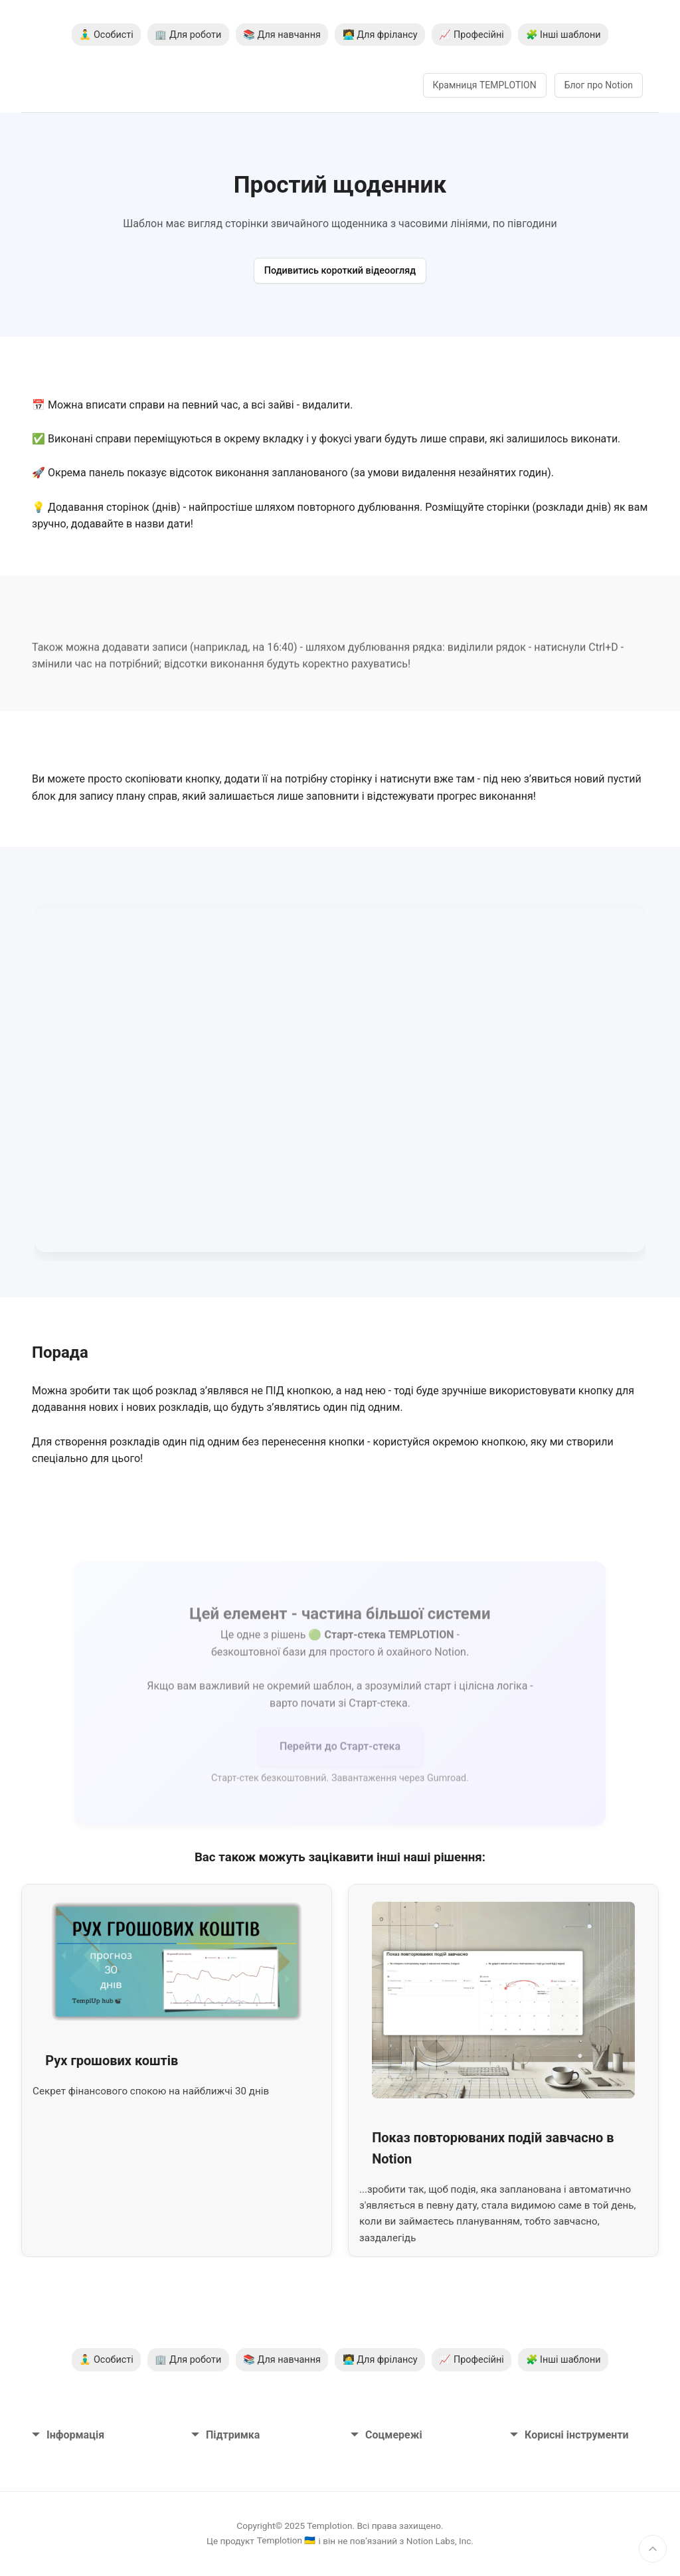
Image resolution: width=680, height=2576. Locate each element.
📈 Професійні (471, 35)
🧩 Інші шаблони (563, 35)
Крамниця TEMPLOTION (485, 85)
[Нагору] (653, 2549)
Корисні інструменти (569, 2435)
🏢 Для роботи (188, 35)
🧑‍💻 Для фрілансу (380, 35)
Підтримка (225, 2435)
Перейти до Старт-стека (340, 1753)
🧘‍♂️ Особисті (106, 35)
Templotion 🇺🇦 (286, 2540)
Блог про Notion (598, 85)
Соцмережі (386, 2435)
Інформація (68, 2435)
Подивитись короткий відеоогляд (340, 270)
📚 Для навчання (282, 35)
